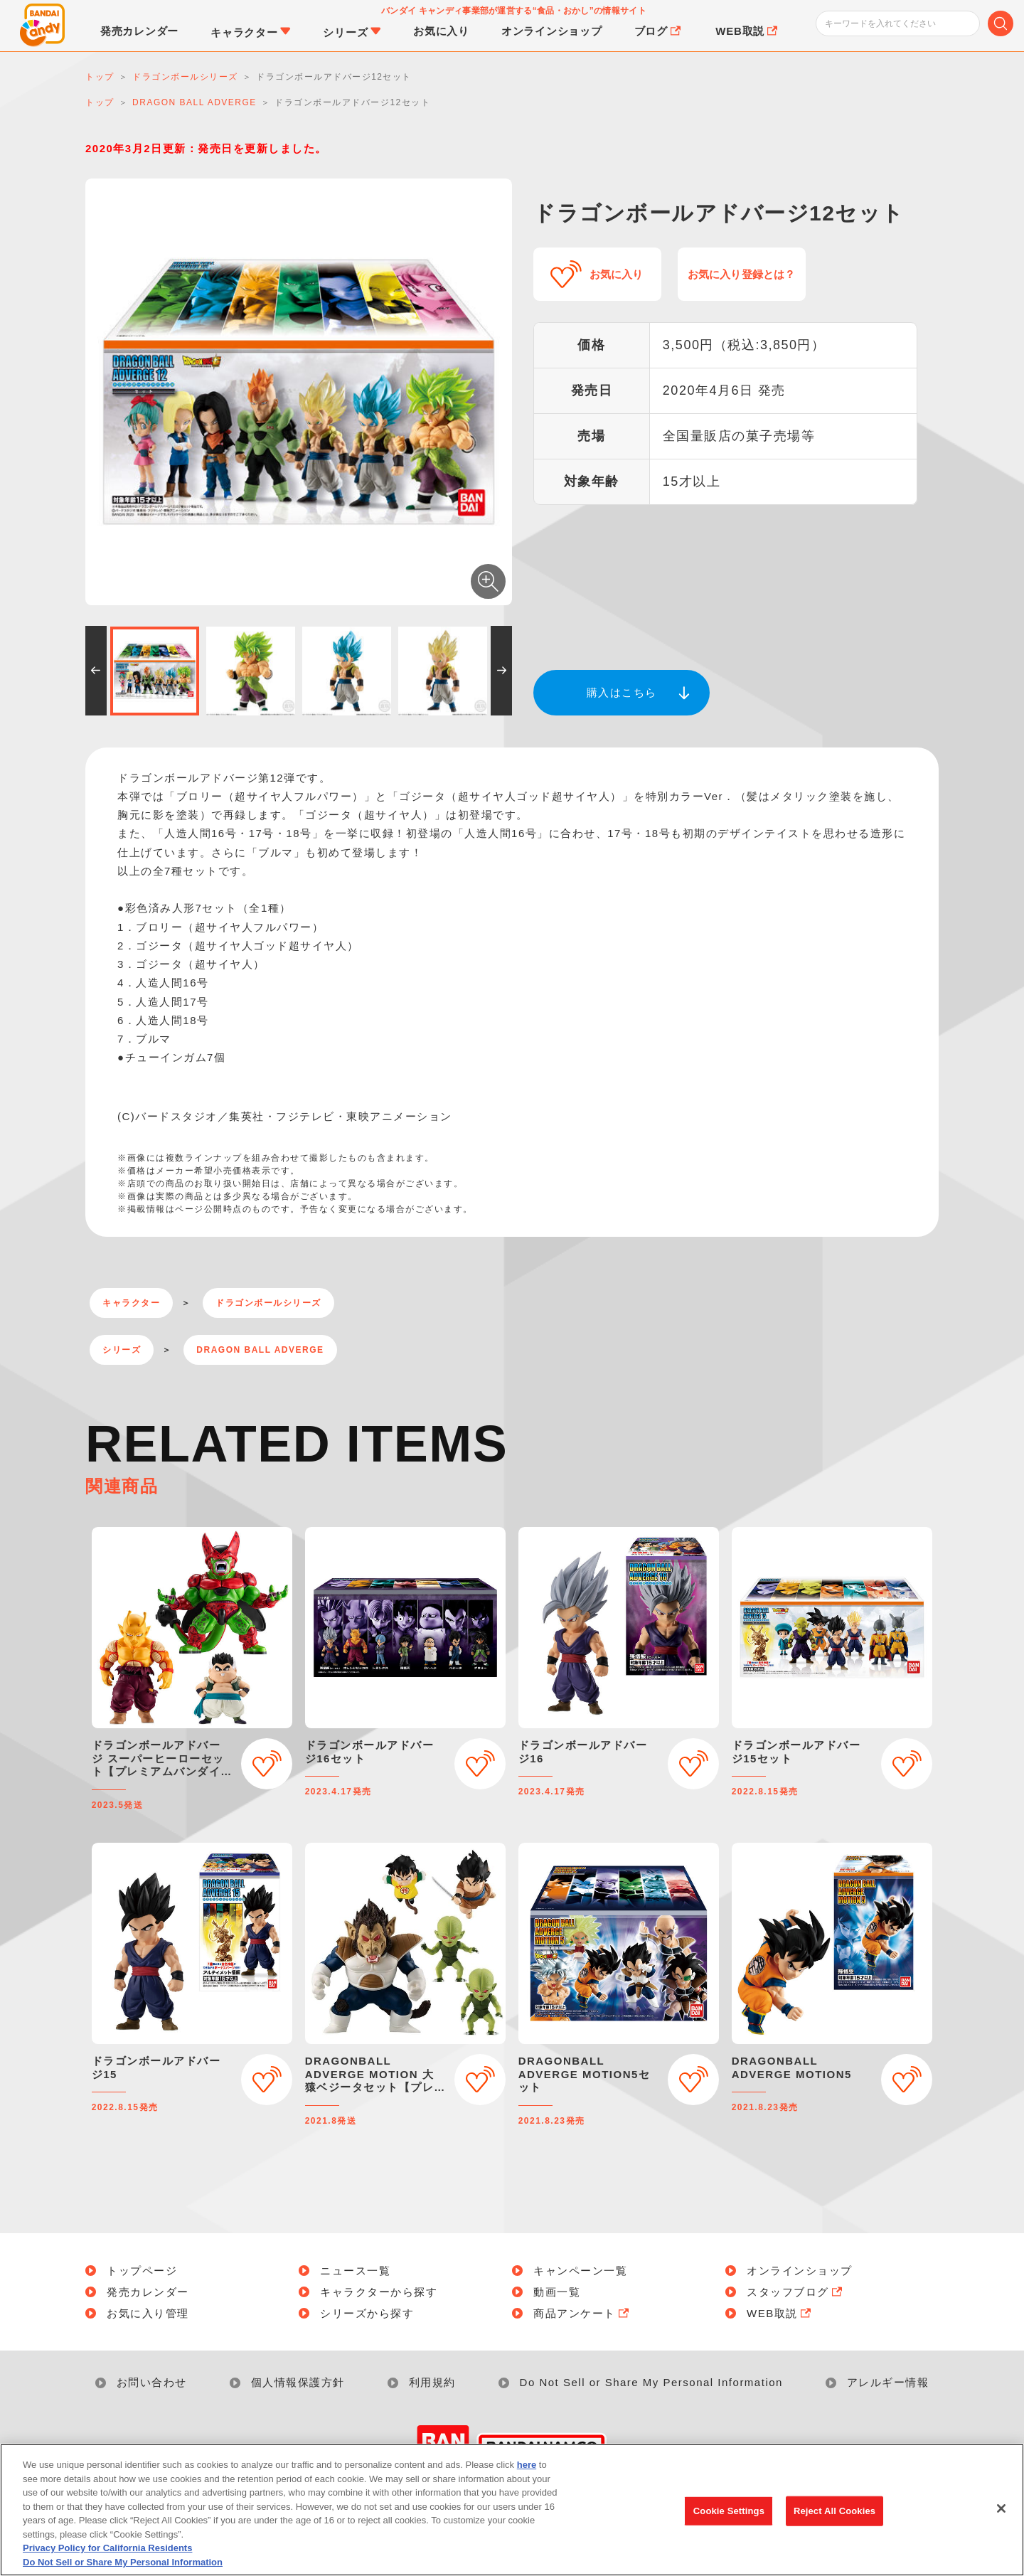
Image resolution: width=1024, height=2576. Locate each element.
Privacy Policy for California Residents (107, 2556)
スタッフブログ (796, 2292)
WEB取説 (780, 2313)
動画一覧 (556, 2292)
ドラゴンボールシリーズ (268, 1303)
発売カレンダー (148, 2292)
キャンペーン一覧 (580, 2270)
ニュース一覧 (355, 2270)
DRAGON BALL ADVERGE (260, 1350)
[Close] (1001, 2517)
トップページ (142, 2270)
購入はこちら (622, 692)
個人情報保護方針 (298, 2382)
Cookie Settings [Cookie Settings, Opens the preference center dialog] (728, 2518)
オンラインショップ (800, 2270)
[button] (96, 670)
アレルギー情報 (888, 2382)
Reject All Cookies (834, 2518)
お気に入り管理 (148, 2313)
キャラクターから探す (378, 2292)
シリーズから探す (367, 2313)
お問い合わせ (152, 2382)
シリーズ (121, 1350)
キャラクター (131, 1303)
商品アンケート (582, 2313)
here (526, 2472)
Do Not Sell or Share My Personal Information (651, 2382)
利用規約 (432, 2382)
